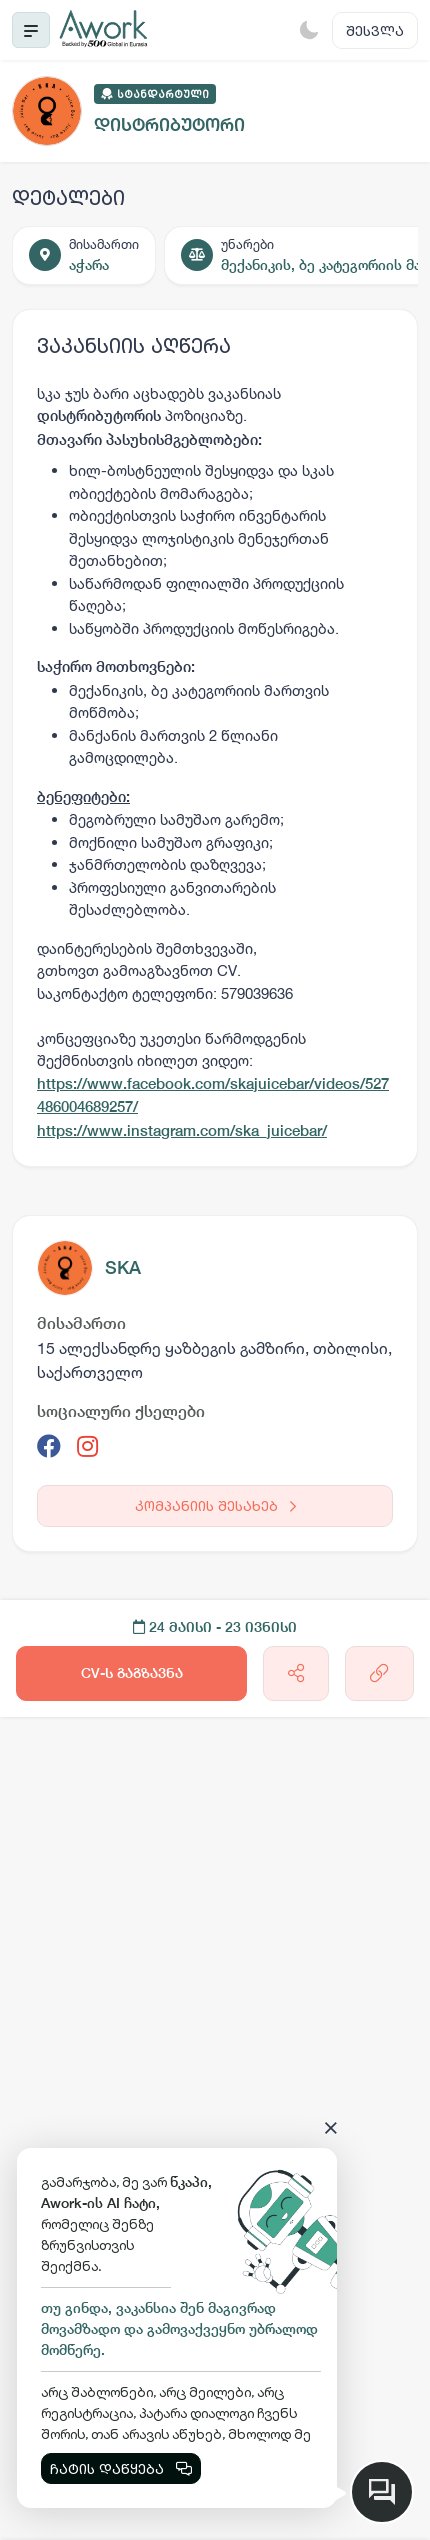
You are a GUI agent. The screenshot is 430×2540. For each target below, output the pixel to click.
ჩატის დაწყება (121, 2468)
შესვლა (375, 30)
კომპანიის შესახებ (215, 1505)
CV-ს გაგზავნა (132, 1673)
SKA (123, 1267)
